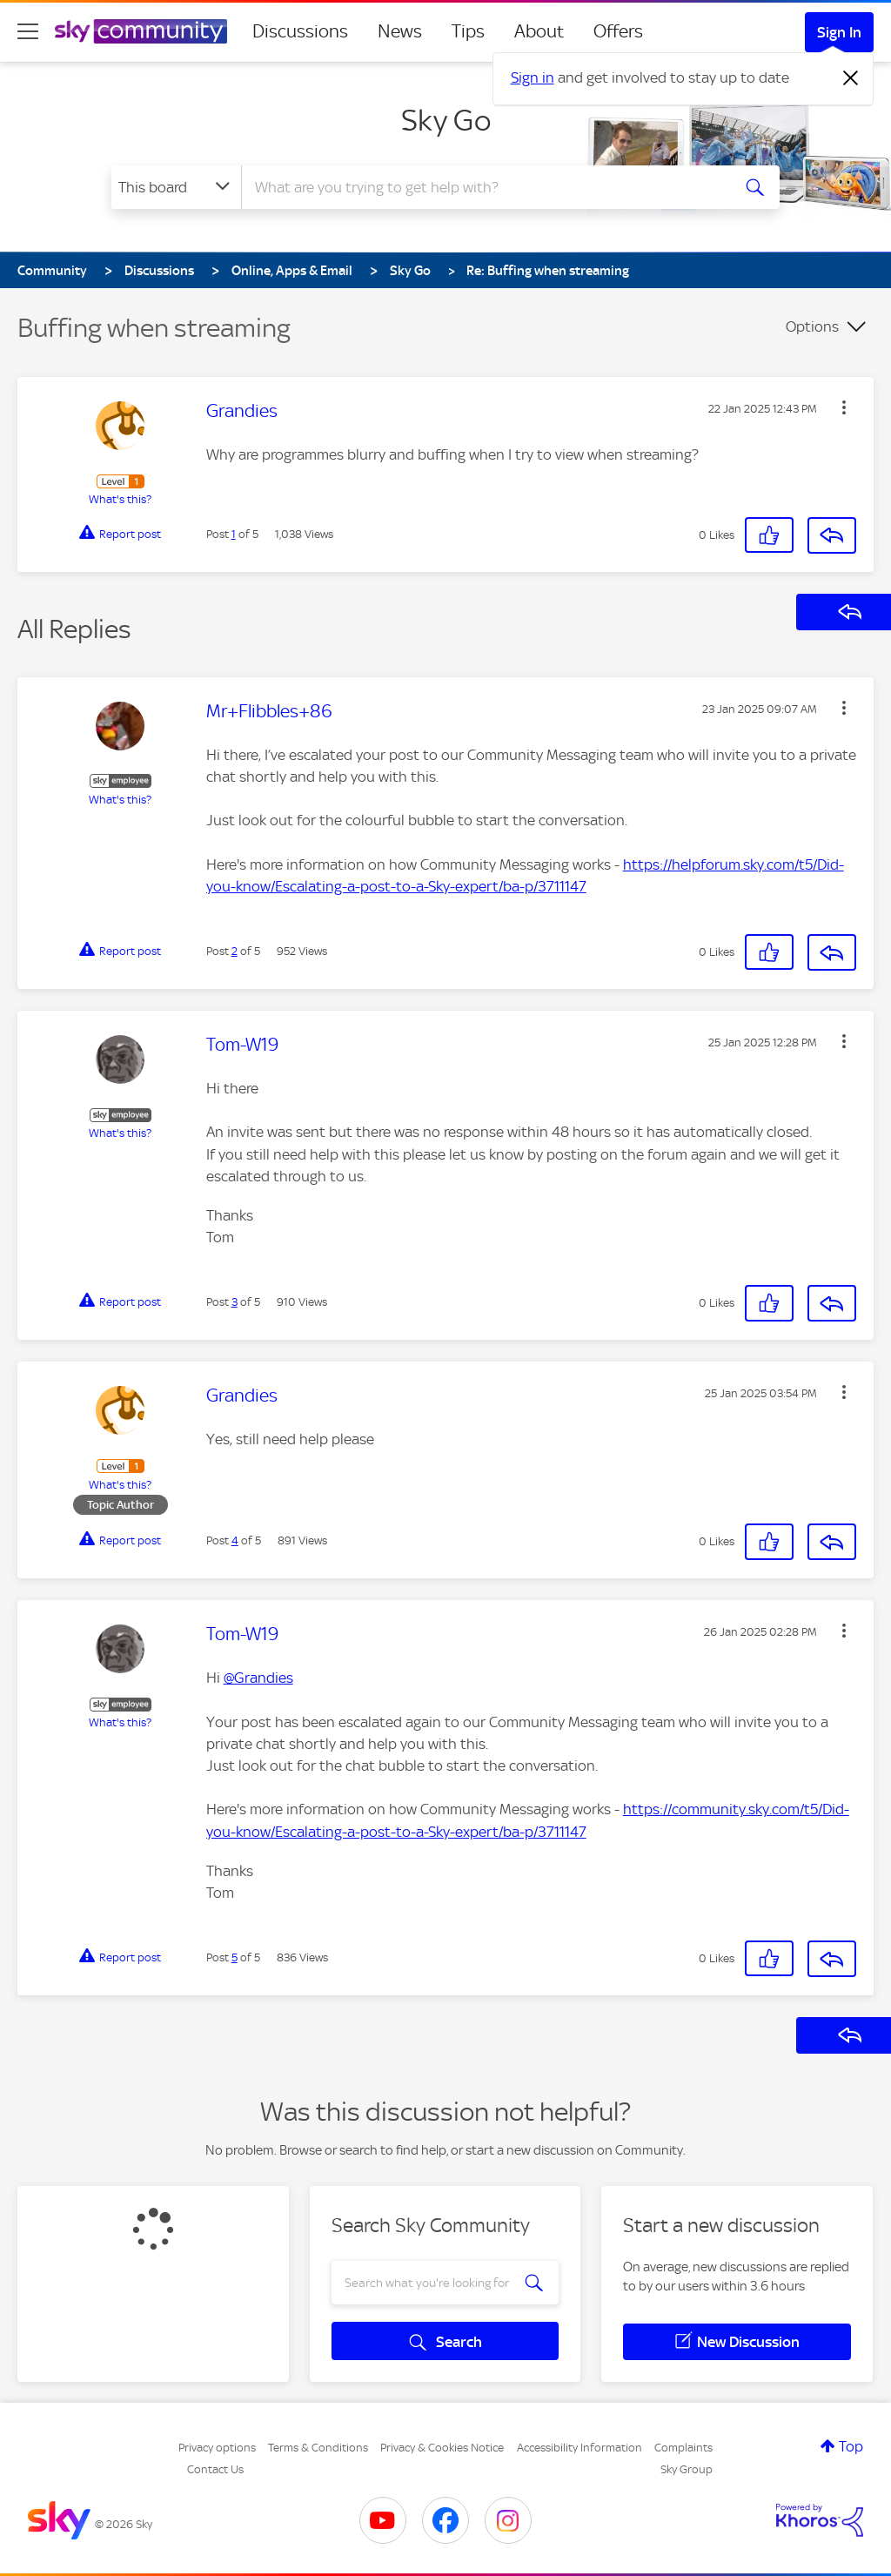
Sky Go (446, 120)
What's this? (120, 499)
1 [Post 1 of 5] (233, 534)
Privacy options (217, 2447)
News (400, 31)
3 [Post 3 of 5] (234, 1301)
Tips (468, 31)
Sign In (839, 32)
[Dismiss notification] (851, 78)
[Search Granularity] (176, 187)
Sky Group (686, 2469)
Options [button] (812, 326)
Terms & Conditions (318, 2447)
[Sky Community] (141, 31)
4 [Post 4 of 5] (234, 1540)
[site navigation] (27, 31)
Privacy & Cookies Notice (442, 2447)
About (539, 31)
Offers (618, 31)
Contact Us (215, 2469)
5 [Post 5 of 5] (234, 1957)
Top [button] (851, 2446)
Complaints (683, 2447)
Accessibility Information (579, 2447)
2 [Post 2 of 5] (234, 951)
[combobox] (484, 187)
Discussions (300, 31)
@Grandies (258, 1677)
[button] (844, 407)
